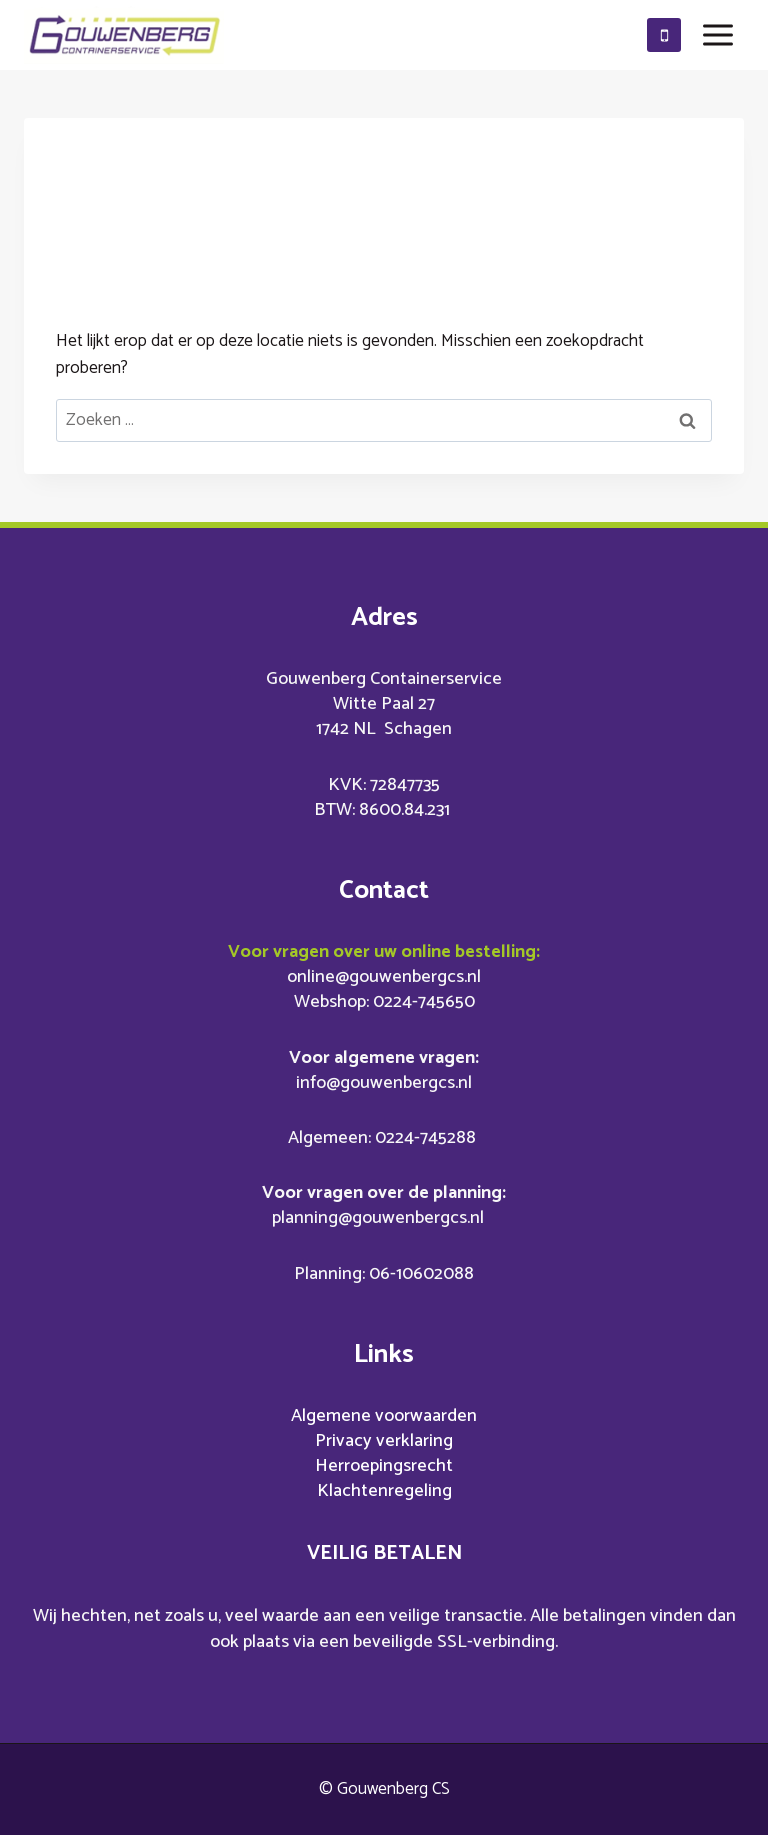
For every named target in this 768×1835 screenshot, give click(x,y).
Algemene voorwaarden (384, 1416)
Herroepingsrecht (384, 1466)
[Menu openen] (717, 34)
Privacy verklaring (384, 1441)
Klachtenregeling (384, 1491)
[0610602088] (664, 35)
